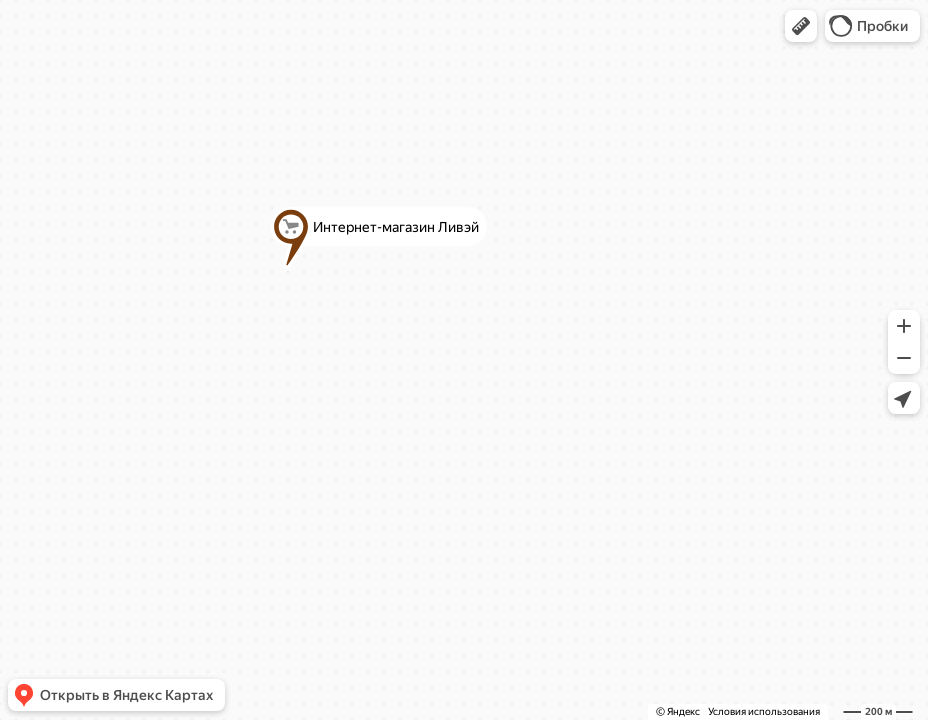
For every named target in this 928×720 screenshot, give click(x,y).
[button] (801, 26)
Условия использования (764, 711)
